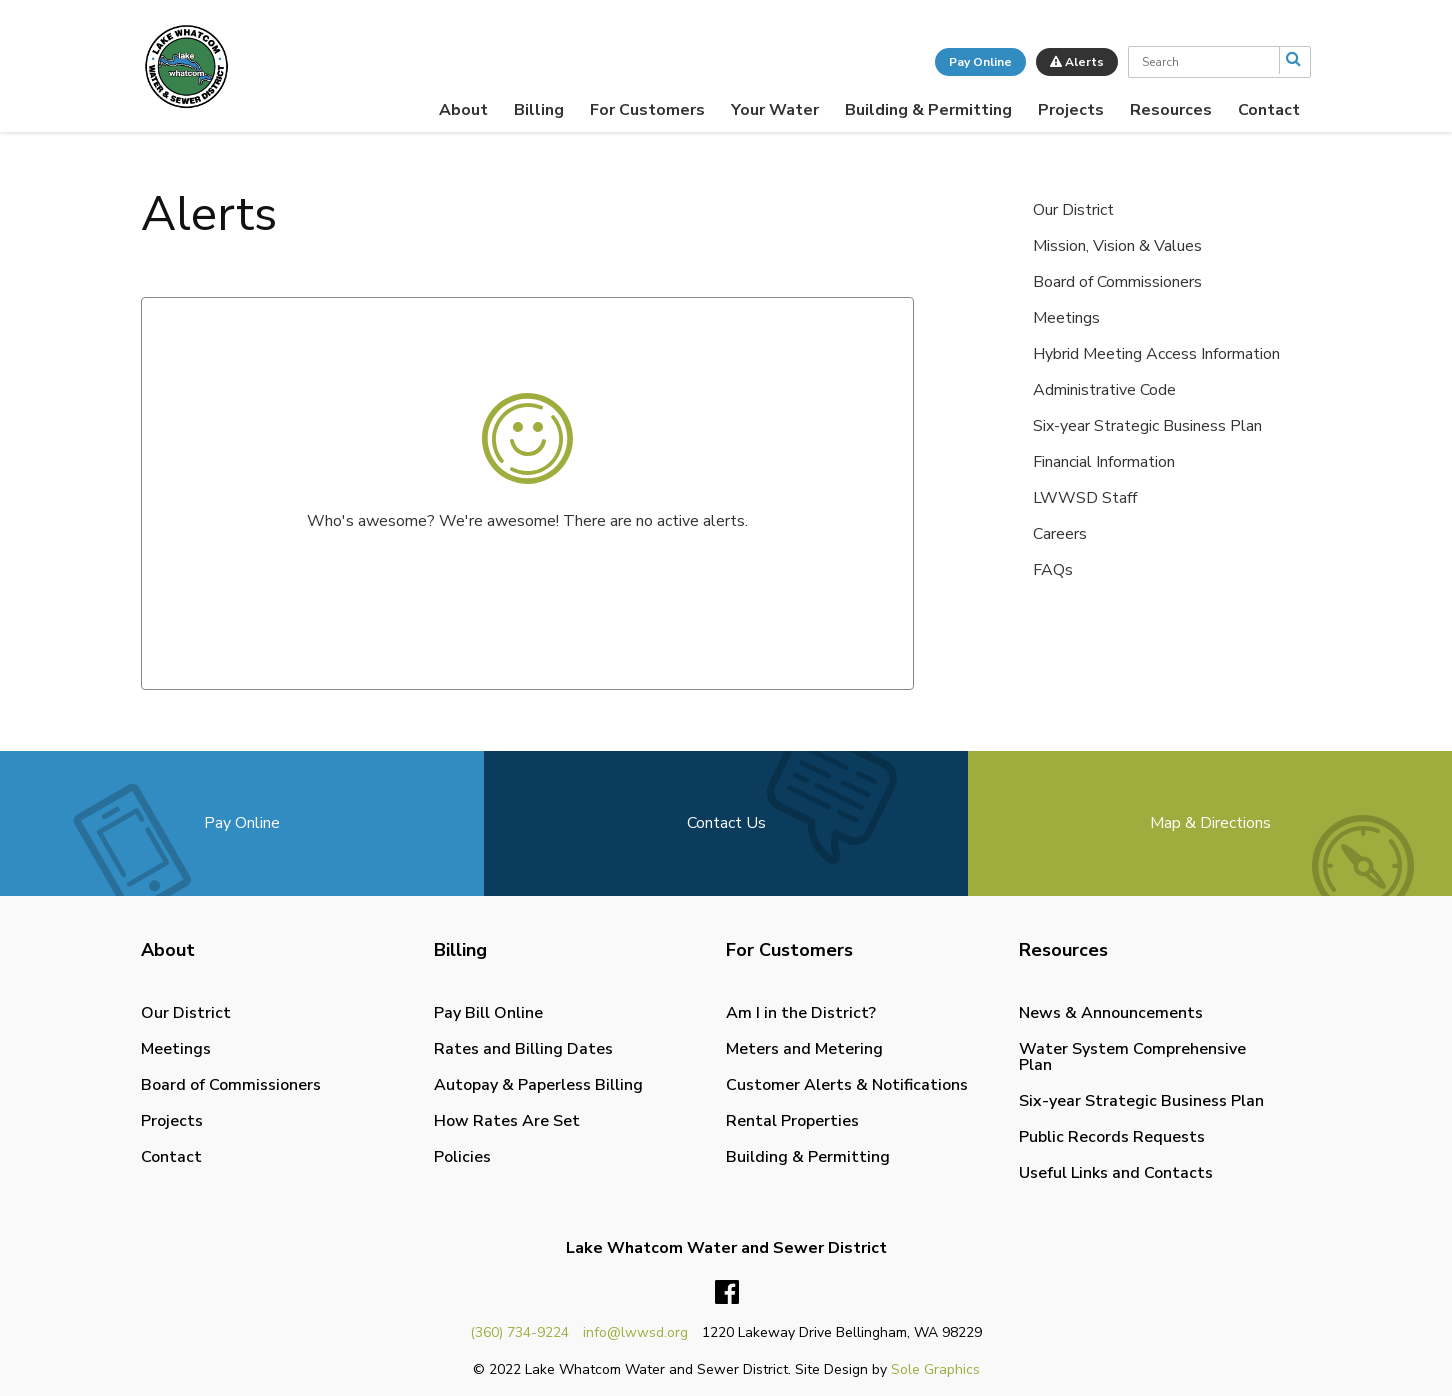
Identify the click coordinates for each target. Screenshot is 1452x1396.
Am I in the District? (801, 1013)
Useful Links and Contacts (1116, 1173)
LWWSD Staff (1085, 498)
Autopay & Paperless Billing (538, 1085)
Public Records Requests (1112, 1137)
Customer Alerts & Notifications (847, 1085)
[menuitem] (463, 110)
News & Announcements (1111, 1013)
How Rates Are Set (507, 1121)
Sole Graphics (935, 1369)
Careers (1060, 534)
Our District (1073, 210)
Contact (1269, 110)
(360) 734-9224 (519, 1332)
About (463, 110)
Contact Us (726, 823)
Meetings (1066, 318)
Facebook (727, 1293)
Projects (1071, 110)
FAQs (1053, 570)
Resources (1171, 110)
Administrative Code (1104, 390)
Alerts (1077, 62)
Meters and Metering (804, 1049)
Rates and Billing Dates (523, 1049)
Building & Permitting (928, 110)
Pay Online (980, 62)
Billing (539, 110)
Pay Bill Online (488, 1013)
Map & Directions (1210, 823)
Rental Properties (792, 1121)
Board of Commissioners (1117, 282)
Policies (462, 1157)
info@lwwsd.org (635, 1332)
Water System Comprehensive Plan (1132, 1057)
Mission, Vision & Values (1117, 246)
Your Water (775, 110)
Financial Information (1104, 462)
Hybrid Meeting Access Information (1156, 354)
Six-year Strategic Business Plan (1147, 426)
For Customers (647, 110)
